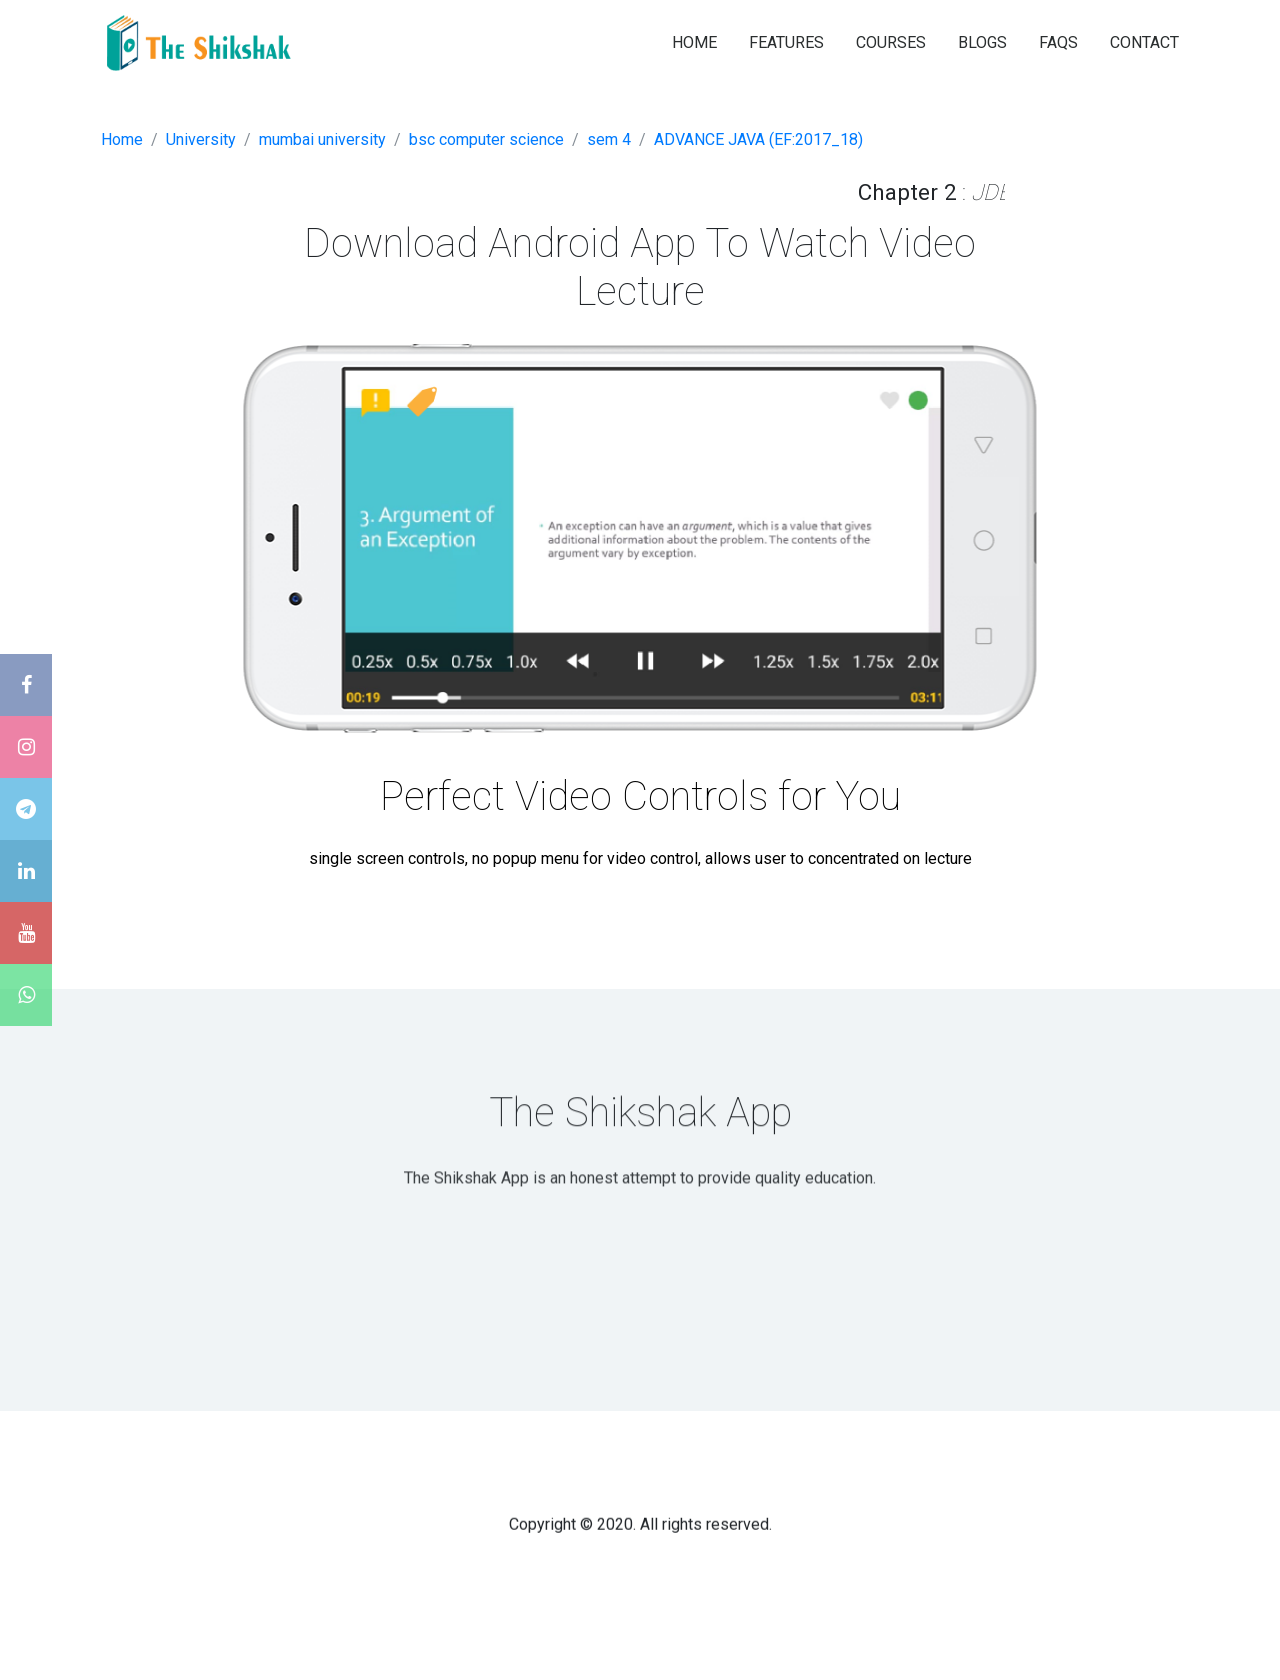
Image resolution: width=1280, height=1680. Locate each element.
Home (122, 139)
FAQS (1058, 42)
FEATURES (786, 42)
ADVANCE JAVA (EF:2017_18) (758, 139)
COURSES (891, 42)
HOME (694, 42)
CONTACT (1144, 42)
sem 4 (609, 139)
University (201, 139)
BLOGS (982, 42)
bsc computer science (486, 139)
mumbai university (322, 139)
